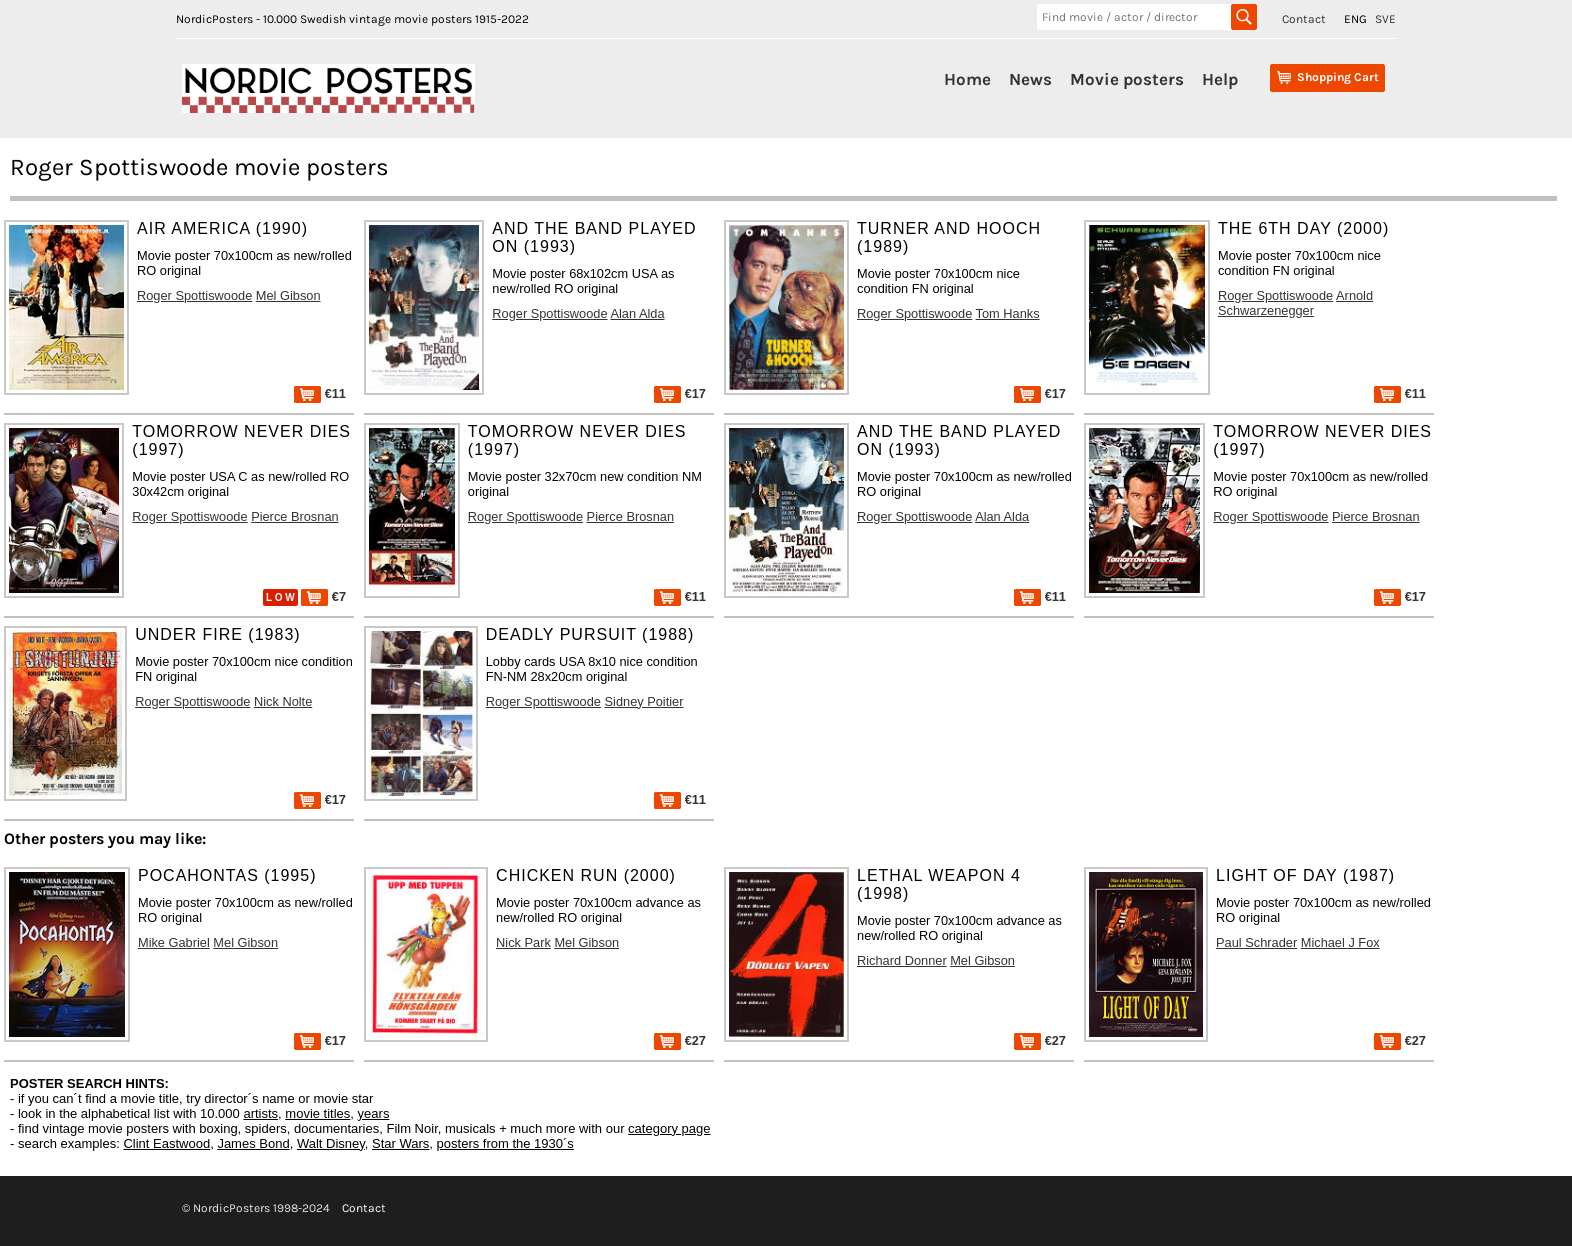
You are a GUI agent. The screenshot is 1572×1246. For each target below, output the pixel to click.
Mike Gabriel (174, 942)
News (1030, 79)
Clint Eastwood (166, 1143)
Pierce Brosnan (295, 516)
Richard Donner (902, 960)
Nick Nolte (283, 701)
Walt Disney (331, 1143)
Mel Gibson (288, 295)
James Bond (253, 1143)
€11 (320, 393)
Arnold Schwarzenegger (1295, 303)
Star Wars (400, 1143)
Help (1220, 79)
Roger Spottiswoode (194, 295)
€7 (323, 596)
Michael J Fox (1340, 942)
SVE (1385, 19)
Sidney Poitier (644, 701)
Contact (1304, 19)
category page (669, 1128)
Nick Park (523, 942)
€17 (680, 393)
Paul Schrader (1256, 942)
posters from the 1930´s (505, 1143)
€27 (680, 1040)
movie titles (317, 1113)
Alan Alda (637, 313)
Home (967, 79)
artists (260, 1113)
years (374, 1113)
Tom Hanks (1008, 313)
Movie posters (1127, 79)
